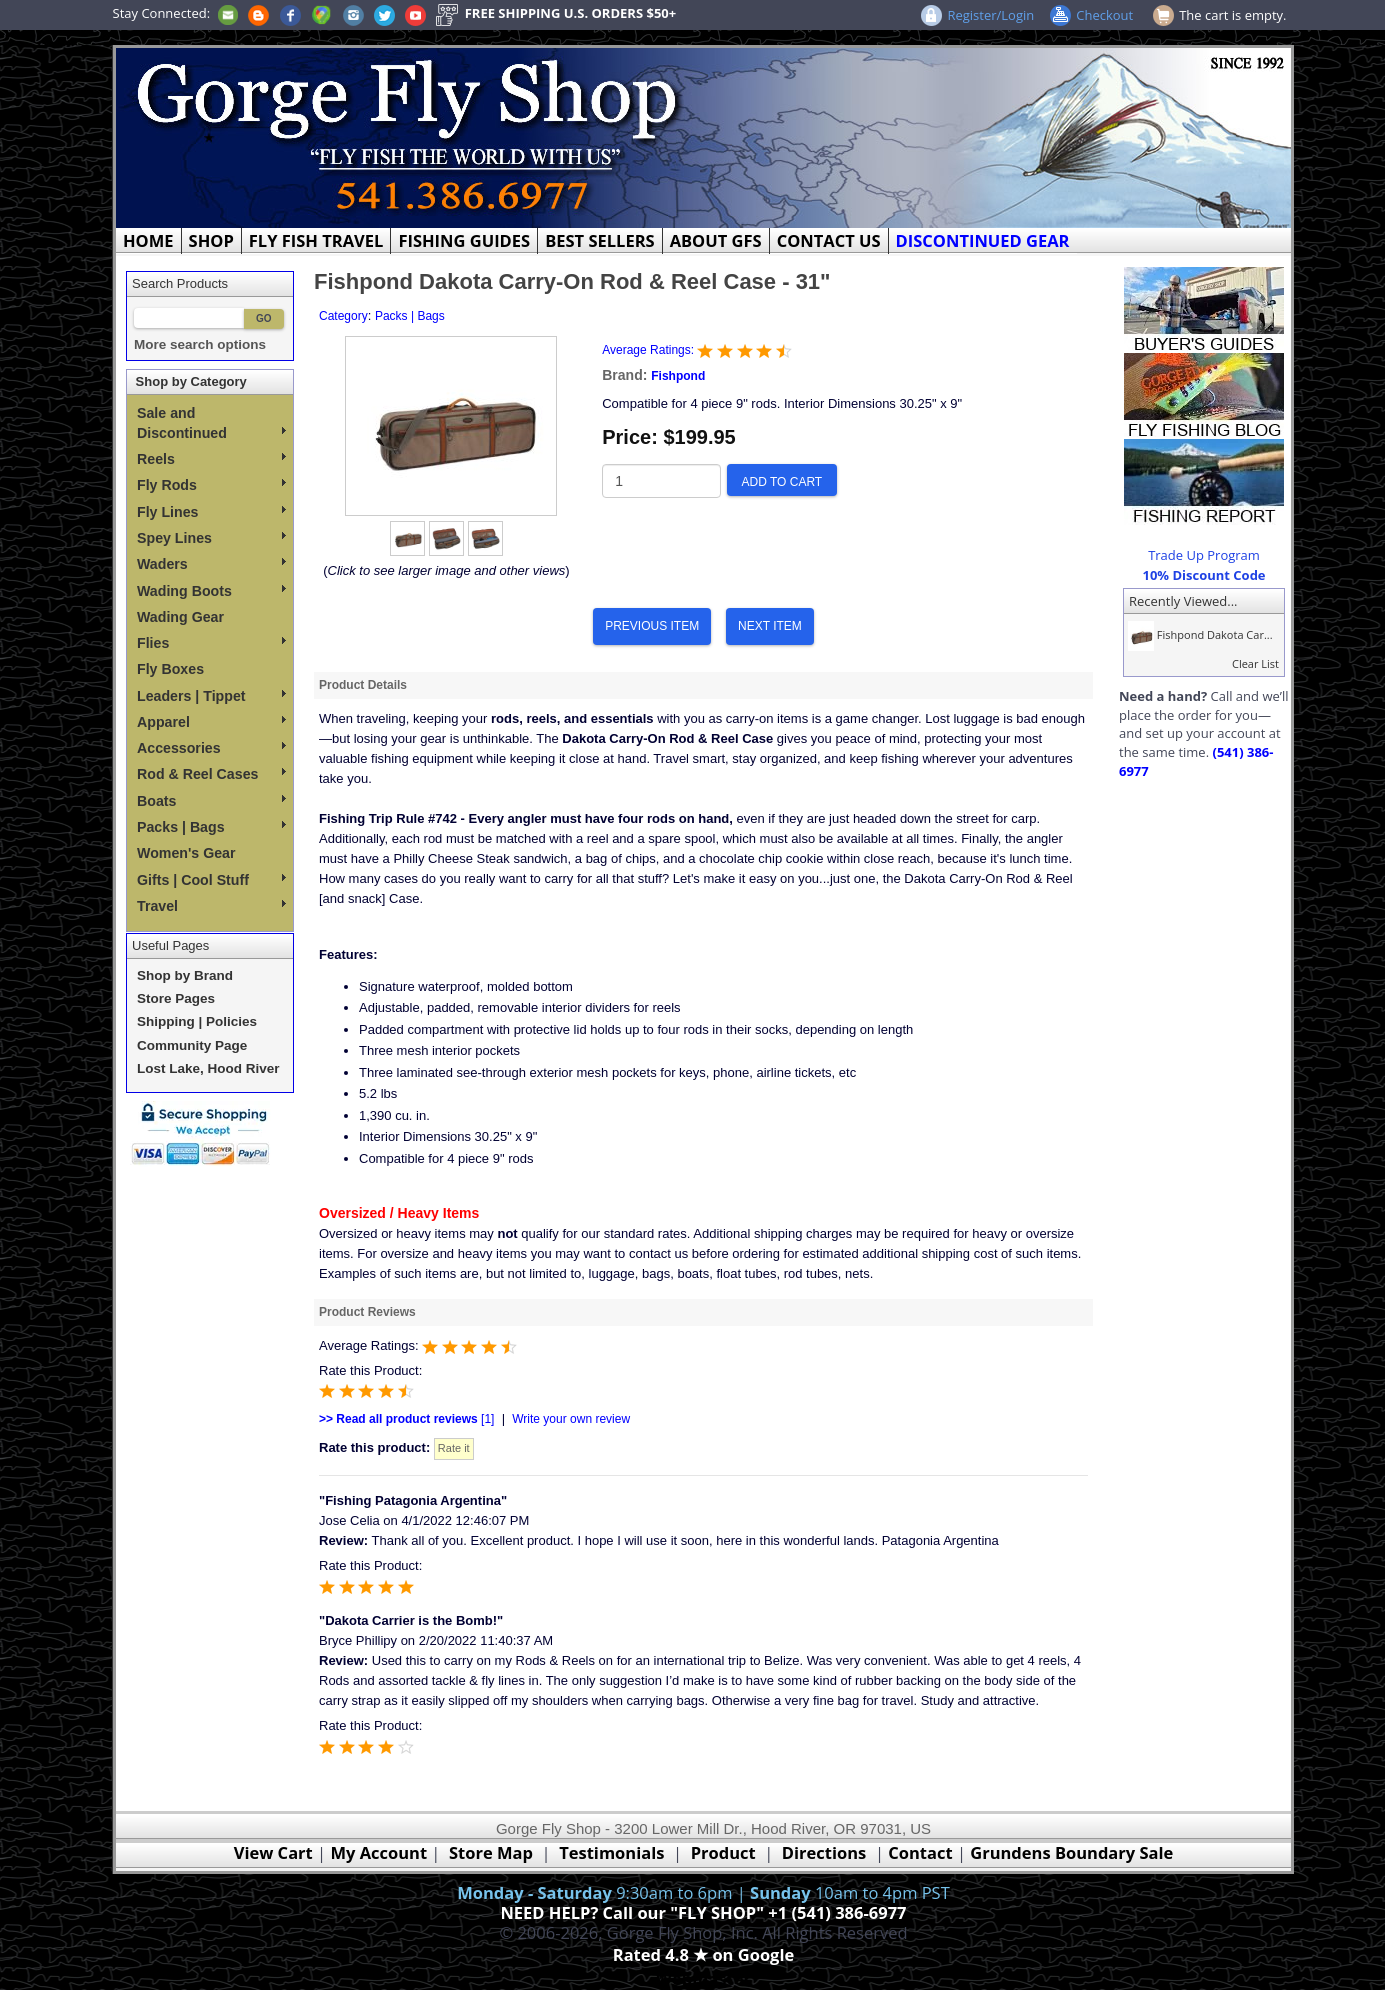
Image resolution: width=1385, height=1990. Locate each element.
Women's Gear (186, 853)
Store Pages (176, 998)
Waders (211, 564)
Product (723, 1852)
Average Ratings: (649, 350)
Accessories (211, 748)
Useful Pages (170, 945)
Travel (211, 906)
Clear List (1255, 663)
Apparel (211, 722)
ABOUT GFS (716, 240)
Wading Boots (211, 591)
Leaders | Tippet (211, 696)
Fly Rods (211, 485)
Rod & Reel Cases (211, 774)
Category (343, 316)
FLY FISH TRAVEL (316, 240)
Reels (211, 459)
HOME (148, 240)
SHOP (211, 240)
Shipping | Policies (197, 1021)
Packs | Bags (211, 827)
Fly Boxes (170, 669)
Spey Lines (211, 538)
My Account (378, 1852)
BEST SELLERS (599, 240)
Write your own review (571, 1419)
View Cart (273, 1852)
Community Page (192, 1045)
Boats (211, 801)
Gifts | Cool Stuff (211, 880)
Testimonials (611, 1852)
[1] (406, 1419)
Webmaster (703, 1978)
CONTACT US (829, 240)
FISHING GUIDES (464, 240)
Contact (922, 1852)
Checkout (1104, 15)
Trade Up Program (1204, 555)
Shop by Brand (185, 975)
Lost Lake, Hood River (208, 1068)
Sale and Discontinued (211, 423)
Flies (211, 643)
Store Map (491, 1852)
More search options (200, 344)
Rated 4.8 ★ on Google (703, 1954)
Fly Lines (211, 512)
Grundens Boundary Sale (1071, 1852)
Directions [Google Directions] (824, 1852)
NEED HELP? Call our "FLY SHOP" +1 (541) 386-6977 (703, 1912)
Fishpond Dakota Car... (1198, 634)
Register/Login (990, 15)
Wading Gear (180, 617)
